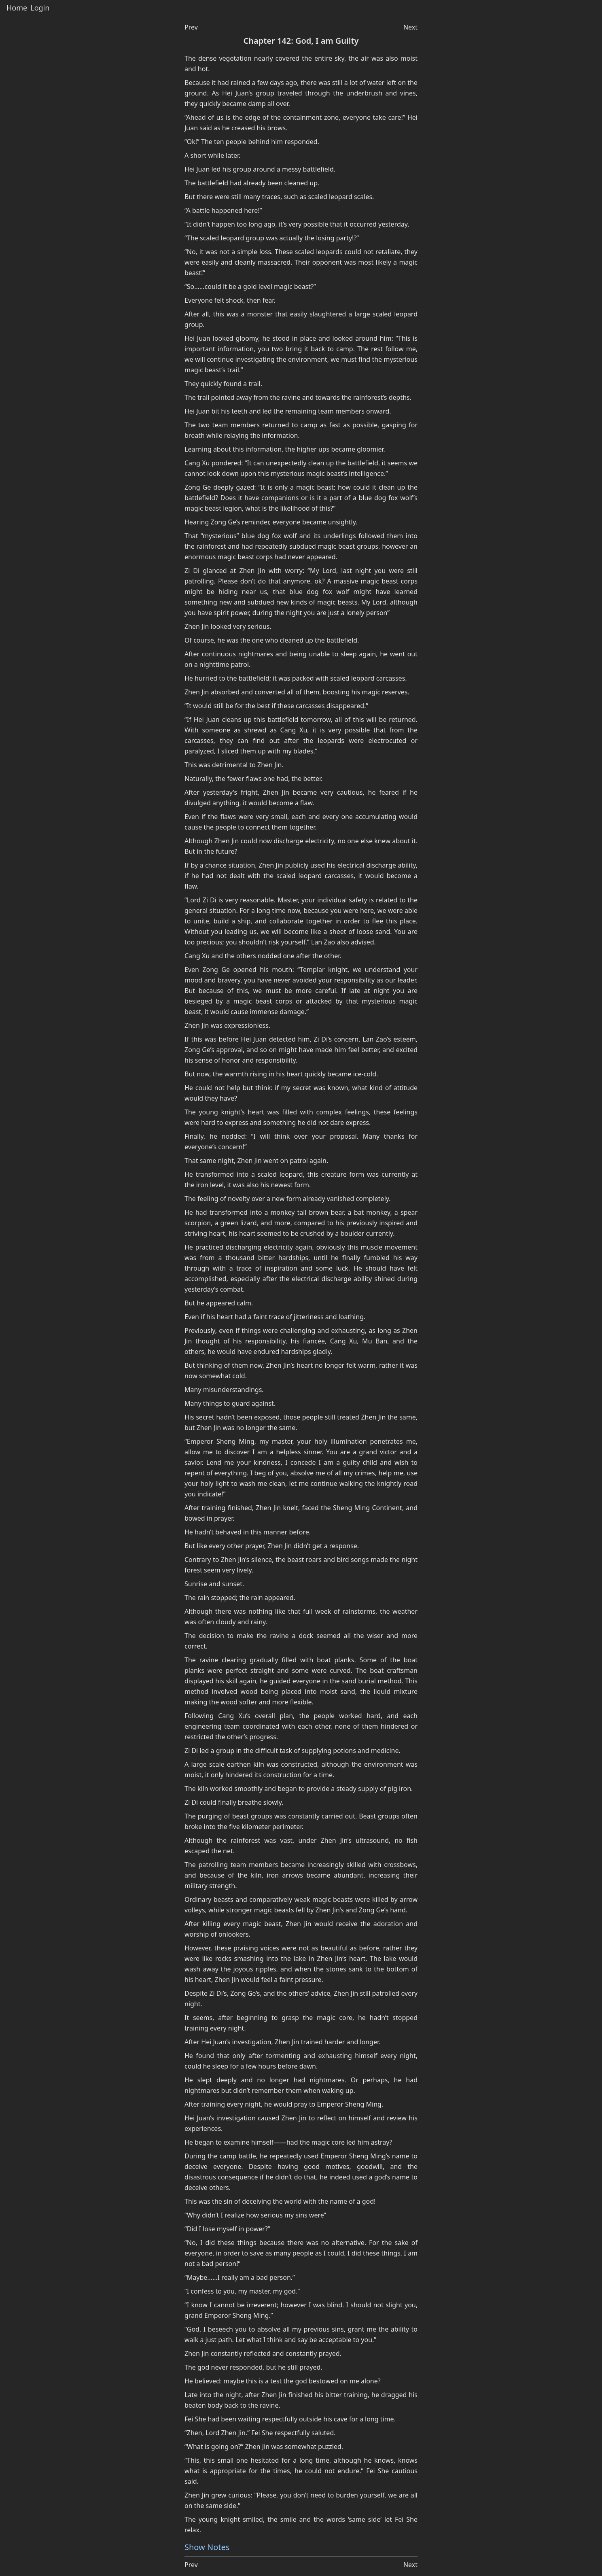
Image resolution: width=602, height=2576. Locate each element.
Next (410, 27)
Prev (191, 27)
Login (39, 8)
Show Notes (206, 2547)
